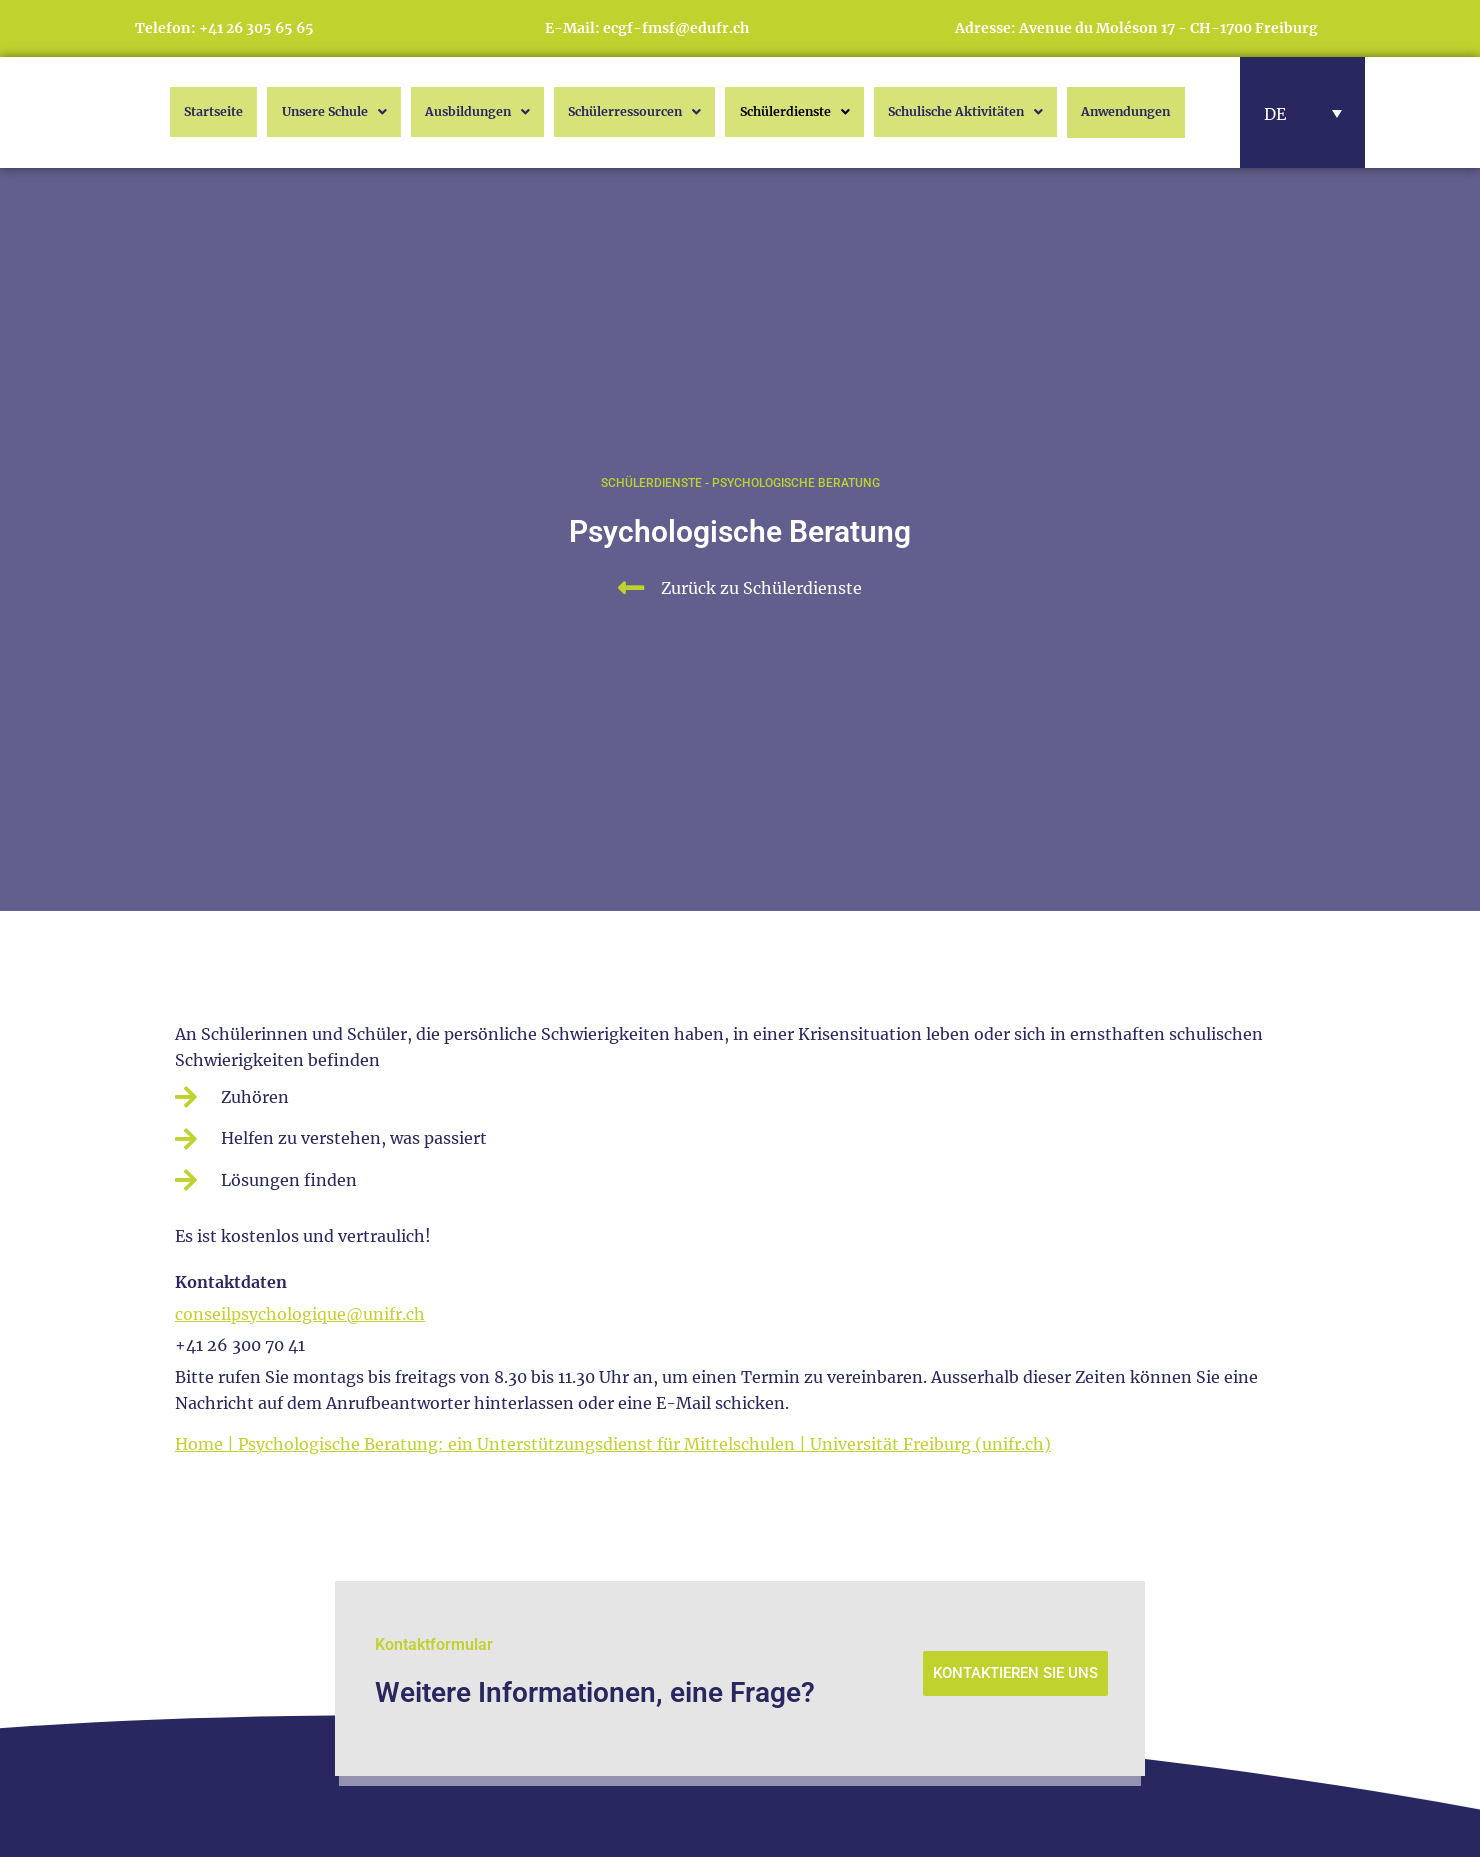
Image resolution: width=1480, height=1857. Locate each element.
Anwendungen (1140, 113)
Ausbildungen (458, 112)
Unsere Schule (312, 112)
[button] (1303, 113)
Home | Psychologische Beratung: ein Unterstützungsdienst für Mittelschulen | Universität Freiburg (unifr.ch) (613, 1444)
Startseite (190, 112)
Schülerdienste (785, 112)
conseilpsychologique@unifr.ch (300, 1314)
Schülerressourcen (620, 112)
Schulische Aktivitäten (964, 112)
